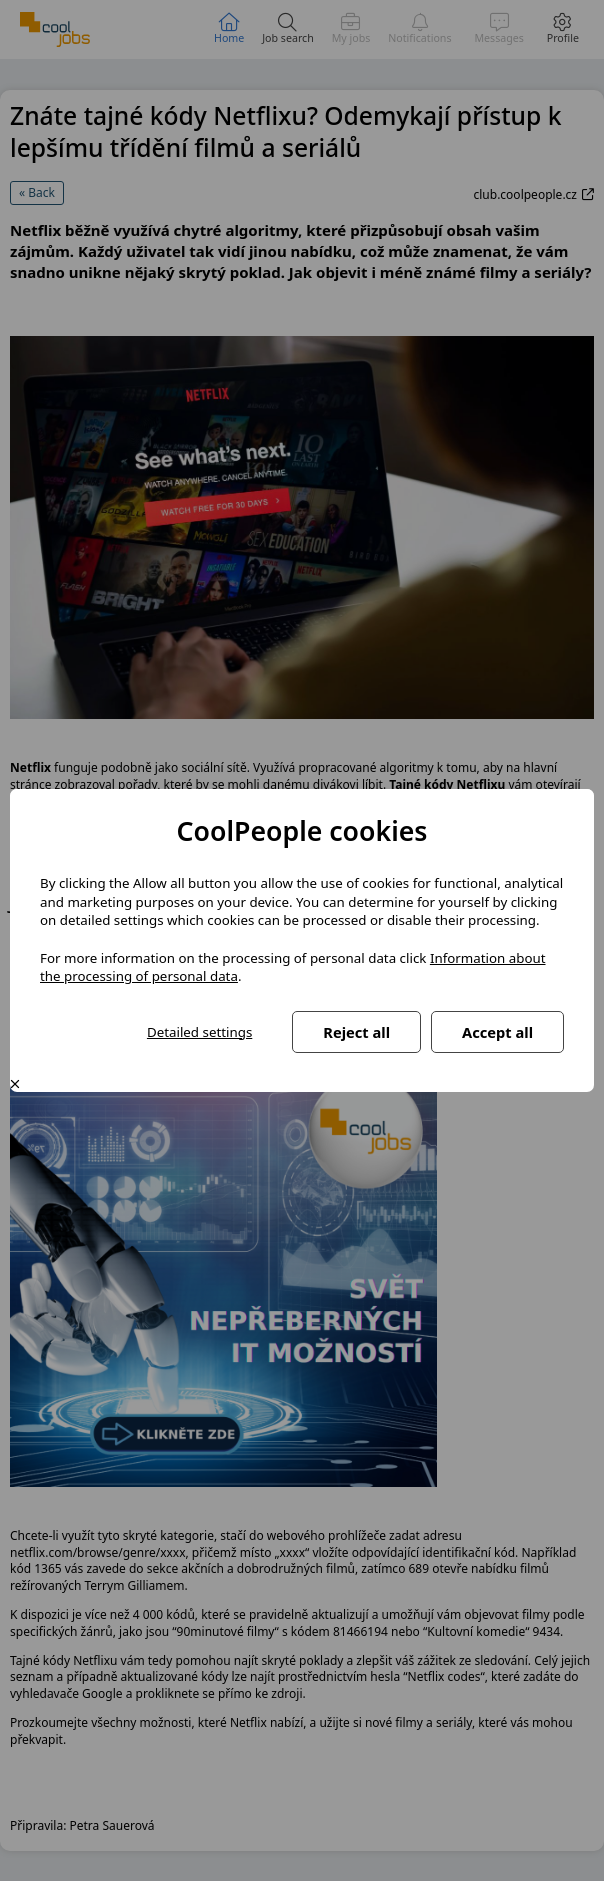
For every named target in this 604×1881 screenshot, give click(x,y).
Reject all (356, 1032)
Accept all (497, 1032)
